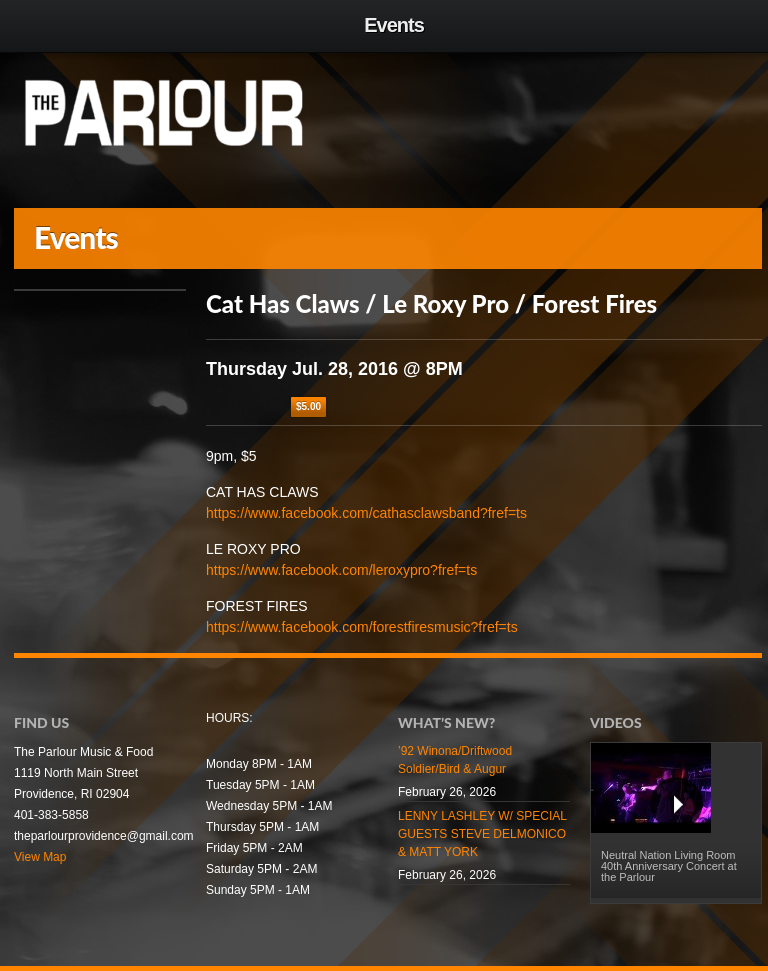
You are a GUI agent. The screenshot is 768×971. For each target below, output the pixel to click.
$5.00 (308, 406)
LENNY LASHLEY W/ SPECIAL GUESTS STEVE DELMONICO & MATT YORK (482, 834)
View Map (40, 857)
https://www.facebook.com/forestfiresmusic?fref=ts (362, 627)
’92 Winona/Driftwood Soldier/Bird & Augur (455, 760)
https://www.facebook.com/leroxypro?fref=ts (341, 570)
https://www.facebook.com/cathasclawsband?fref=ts (366, 513)
